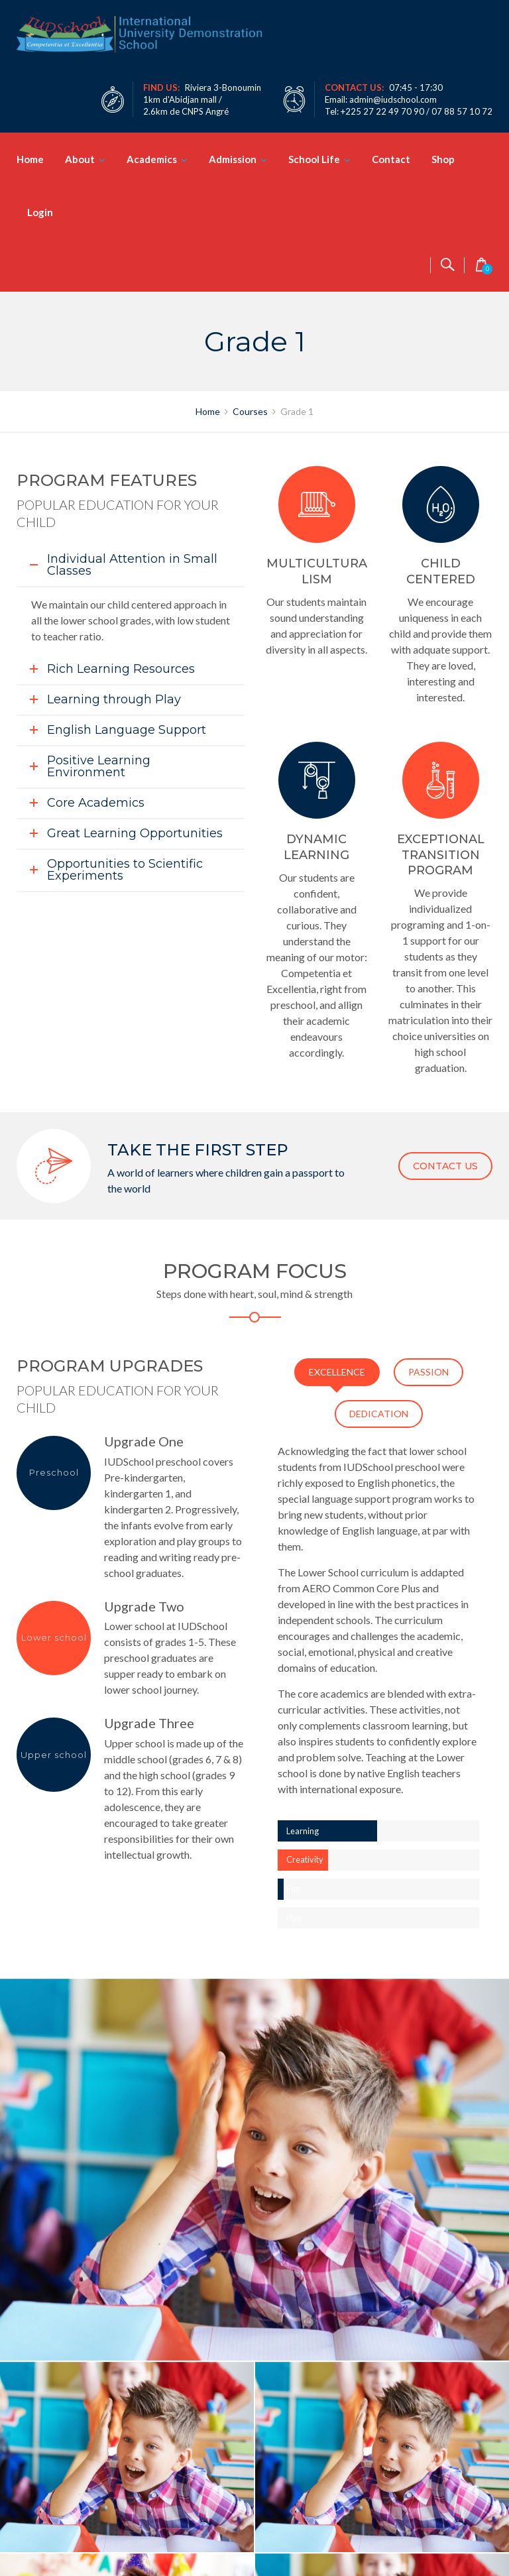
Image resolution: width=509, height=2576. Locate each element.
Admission (232, 159)
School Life (314, 159)
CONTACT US (445, 1166)
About (80, 159)
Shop (443, 159)
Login (40, 212)
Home (30, 159)
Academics (152, 159)
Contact (391, 159)
